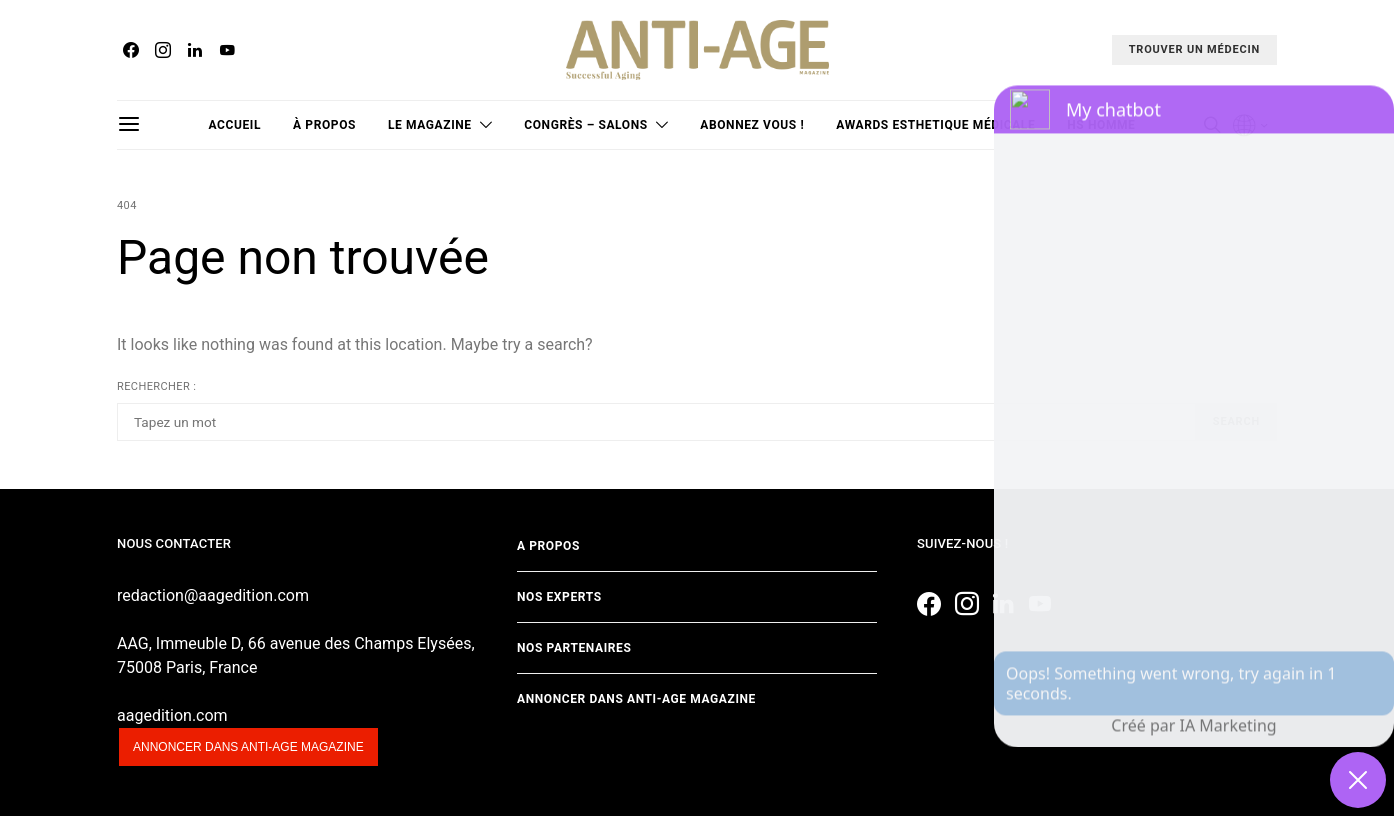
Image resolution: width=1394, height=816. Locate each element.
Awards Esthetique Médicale (935, 125)
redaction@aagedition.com (213, 595)
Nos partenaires (574, 648)
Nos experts (559, 597)
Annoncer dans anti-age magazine (248, 747)
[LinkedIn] (195, 50)
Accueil (235, 125)
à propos (324, 125)
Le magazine (430, 125)
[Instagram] (163, 50)
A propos (548, 546)
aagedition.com (172, 715)
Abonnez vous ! (752, 125)
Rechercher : (156, 386)
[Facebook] (131, 50)
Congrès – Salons (585, 125)
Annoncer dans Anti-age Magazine (636, 699)
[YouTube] (227, 50)
